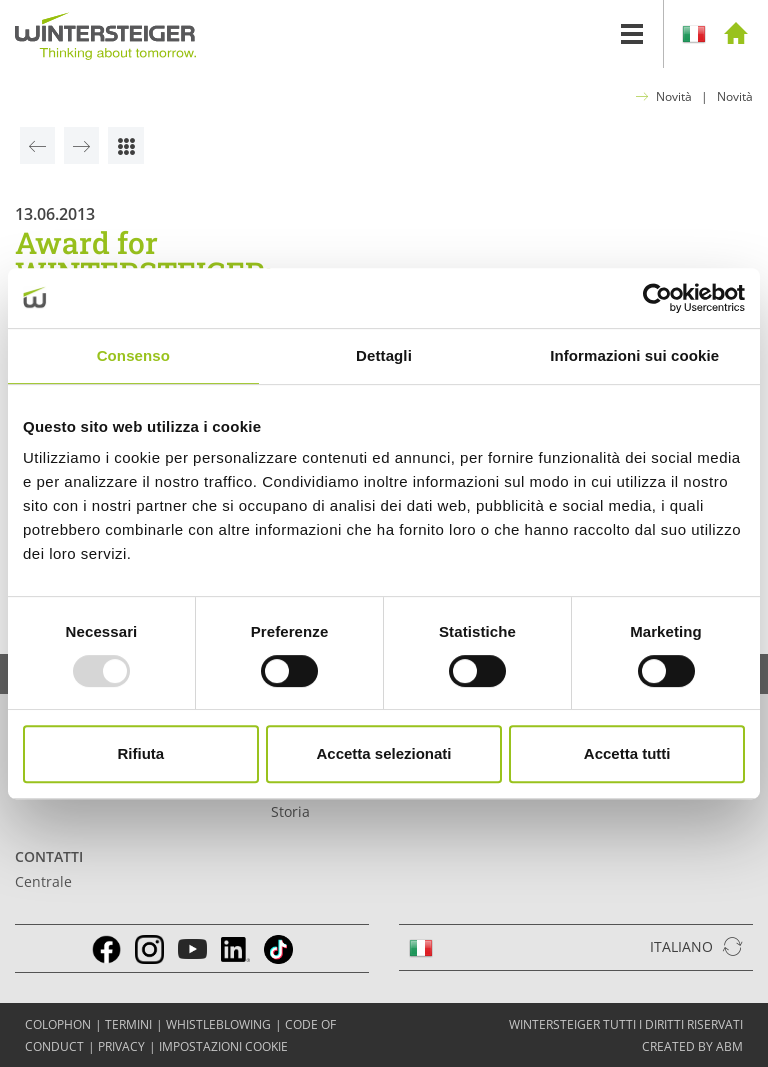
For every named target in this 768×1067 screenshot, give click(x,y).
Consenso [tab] (133, 355)
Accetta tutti (627, 753)
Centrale (43, 881)
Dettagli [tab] (384, 355)
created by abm (692, 1046)
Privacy (121, 1046)
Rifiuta (140, 753)
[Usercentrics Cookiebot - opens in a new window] (657, 298)
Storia (290, 811)
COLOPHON (58, 1024)
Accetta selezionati (383, 753)
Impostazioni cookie (223, 1046)
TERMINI (128, 1024)
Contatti (49, 856)
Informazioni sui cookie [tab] (634, 355)
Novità (674, 96)
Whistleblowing (218, 1024)
